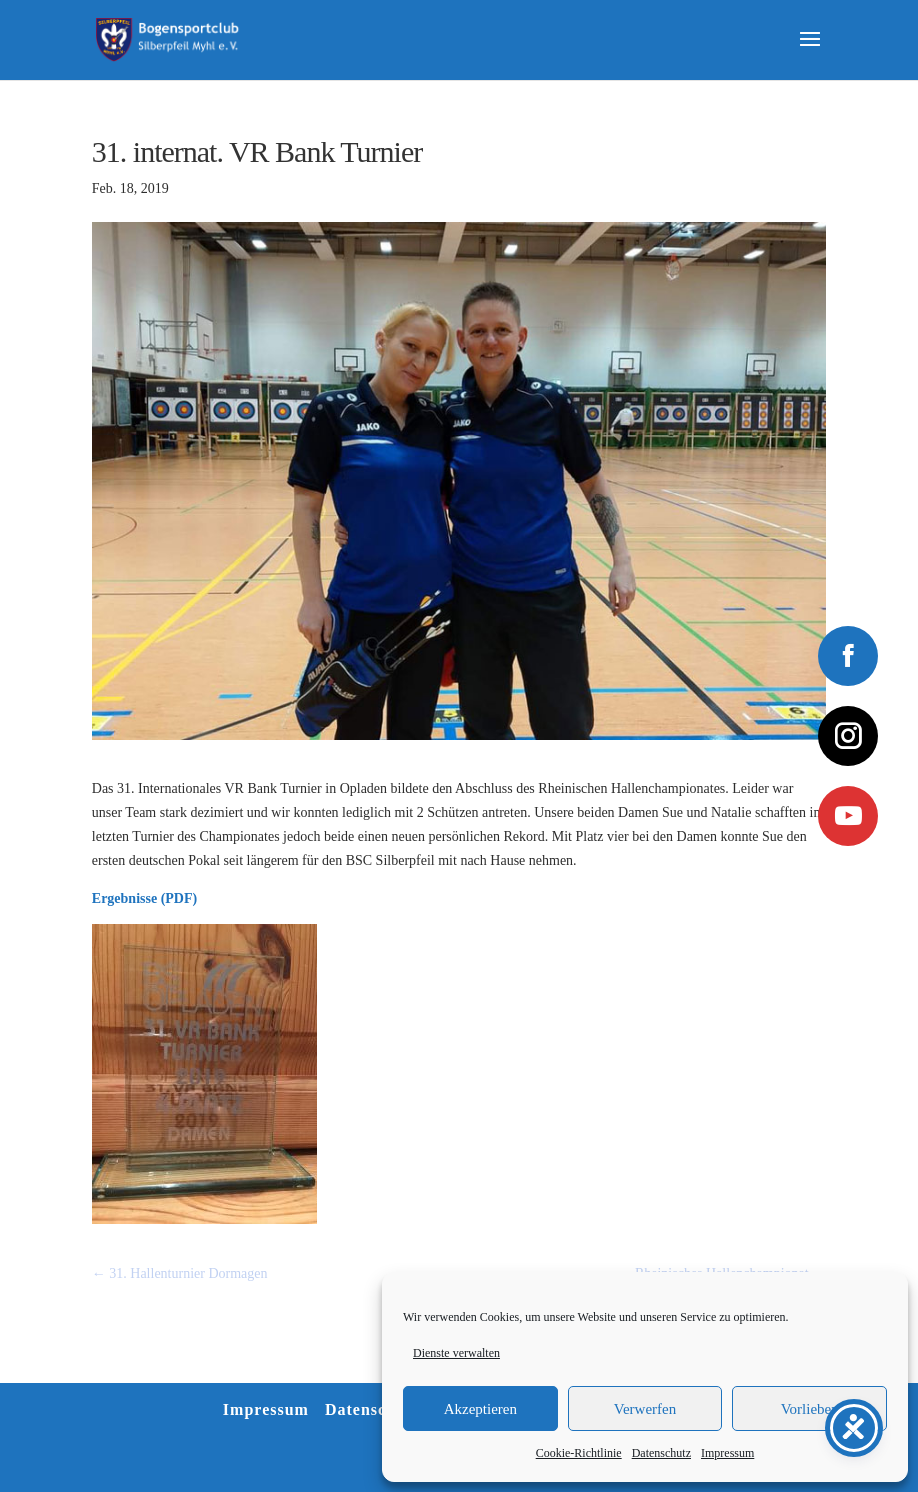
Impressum (727, 1453)
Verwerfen (645, 1409)
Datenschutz (661, 1453)
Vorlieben (810, 1409)
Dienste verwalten (456, 1353)
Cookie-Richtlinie (579, 1453)
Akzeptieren (480, 1409)
